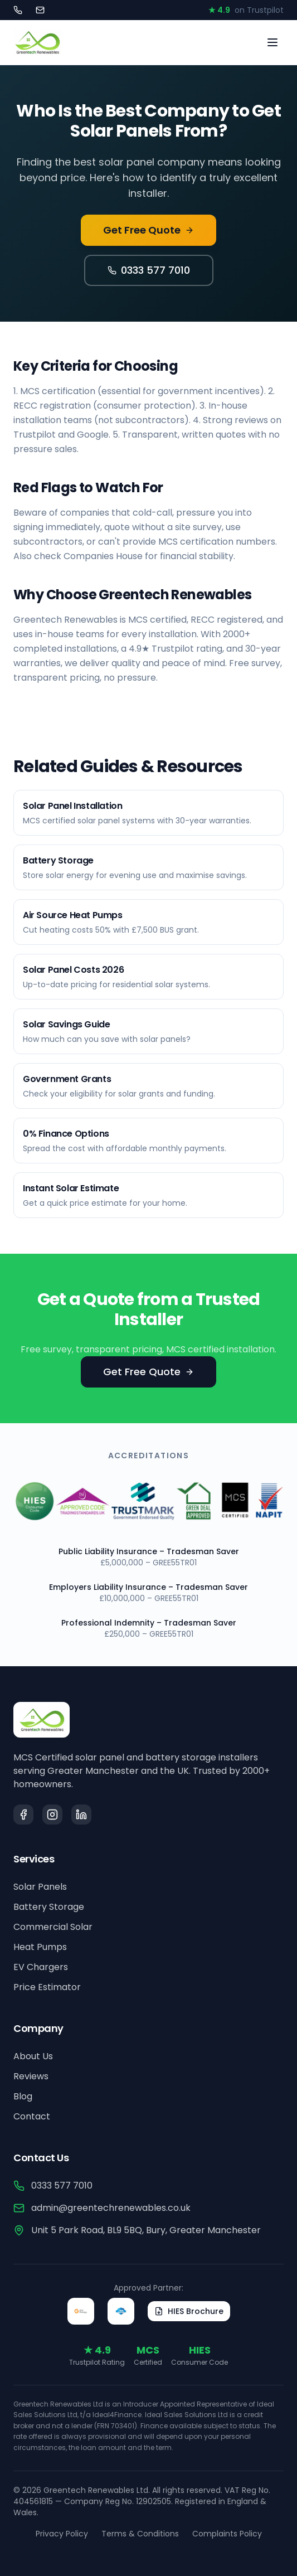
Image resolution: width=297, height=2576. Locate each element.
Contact (31, 2116)
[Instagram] (52, 1814)
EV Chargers (40, 1967)
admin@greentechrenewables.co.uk (102, 2207)
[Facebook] (23, 1814)
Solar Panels (40, 1886)
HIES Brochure (188, 2311)
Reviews (30, 2076)
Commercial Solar (52, 1926)
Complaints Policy (227, 2533)
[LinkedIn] (81, 1814)
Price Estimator (47, 1987)
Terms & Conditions (140, 2533)
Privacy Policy (62, 2533)
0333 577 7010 (149, 270)
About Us (33, 2056)
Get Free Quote (148, 230)
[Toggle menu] (272, 42)
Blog (22, 2096)
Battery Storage (48, 1906)
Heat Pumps (40, 1947)
